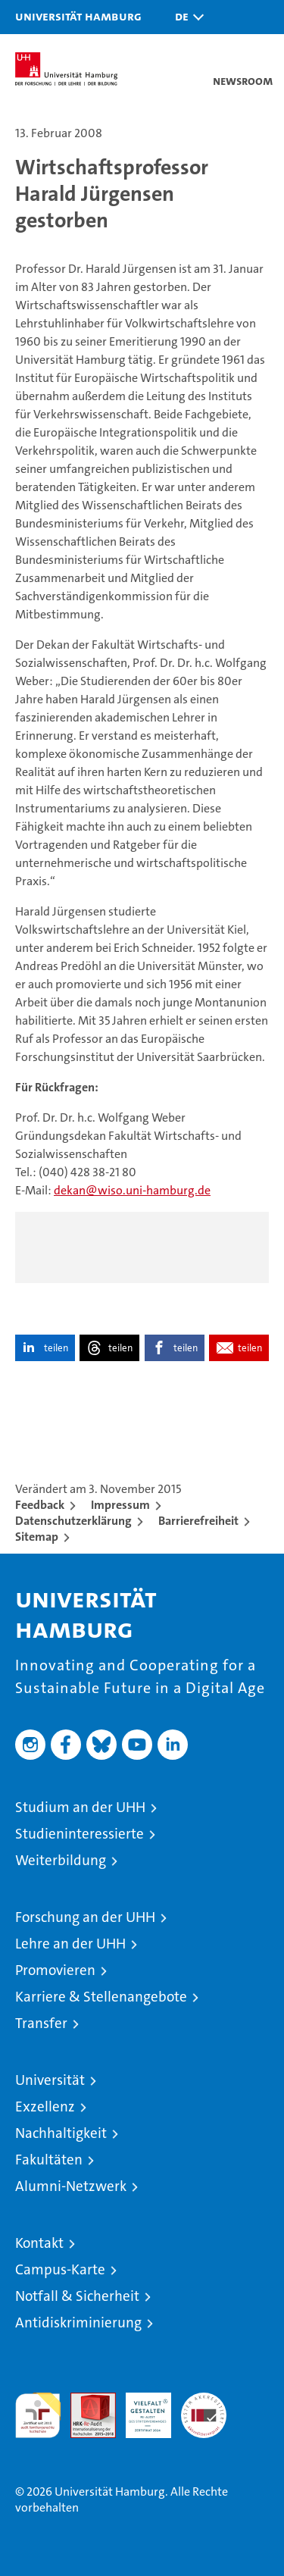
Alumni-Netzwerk (70, 2186)
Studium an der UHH (80, 1807)
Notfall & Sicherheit (77, 2295)
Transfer (41, 2023)
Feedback (39, 1505)
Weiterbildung (60, 1860)
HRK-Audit (140, 2408)
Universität (50, 2080)
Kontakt (39, 2242)
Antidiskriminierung (78, 2322)
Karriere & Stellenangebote (101, 1996)
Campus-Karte (60, 2269)
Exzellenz (45, 2106)
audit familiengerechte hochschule (38, 2415)
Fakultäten (49, 2159)
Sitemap (36, 1537)
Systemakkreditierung (203, 2401)
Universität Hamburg (78, 16)
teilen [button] (56, 1347)
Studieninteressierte (79, 1833)
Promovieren (55, 1970)
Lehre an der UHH (70, 1943)
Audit (84, 2401)
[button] (185, 17)
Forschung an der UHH (85, 1917)
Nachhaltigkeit (61, 2133)
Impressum (120, 1505)
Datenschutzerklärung (73, 1521)
